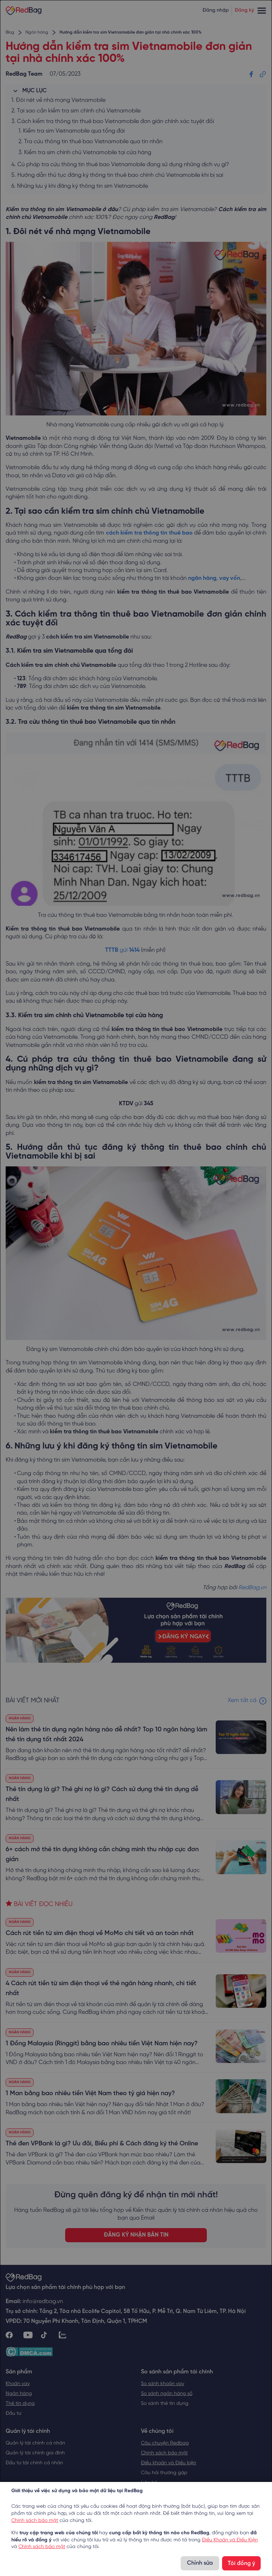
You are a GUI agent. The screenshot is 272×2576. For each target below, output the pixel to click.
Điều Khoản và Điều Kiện (230, 2540)
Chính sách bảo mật (34, 2520)
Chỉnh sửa (200, 2563)
